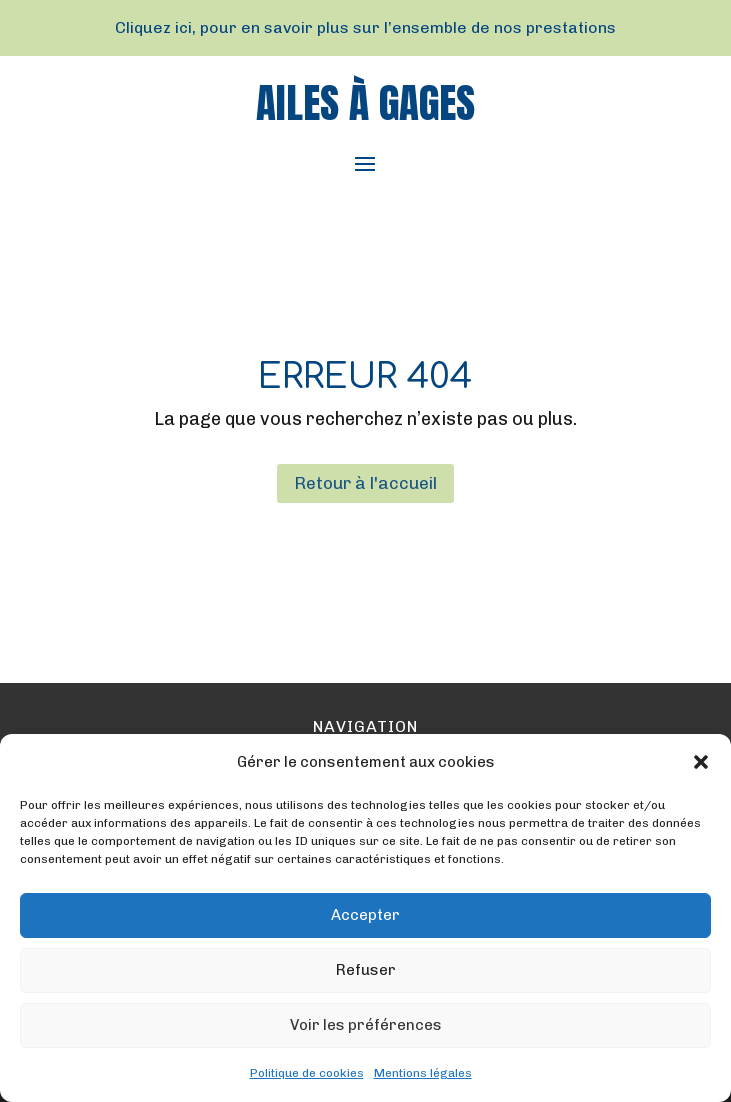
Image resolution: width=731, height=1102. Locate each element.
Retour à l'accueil (365, 483)
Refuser (366, 970)
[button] (701, 762)
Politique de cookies (307, 1073)
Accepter (365, 915)
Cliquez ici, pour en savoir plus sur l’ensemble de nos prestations (365, 27)
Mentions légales (423, 1073)
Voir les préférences (366, 1025)
